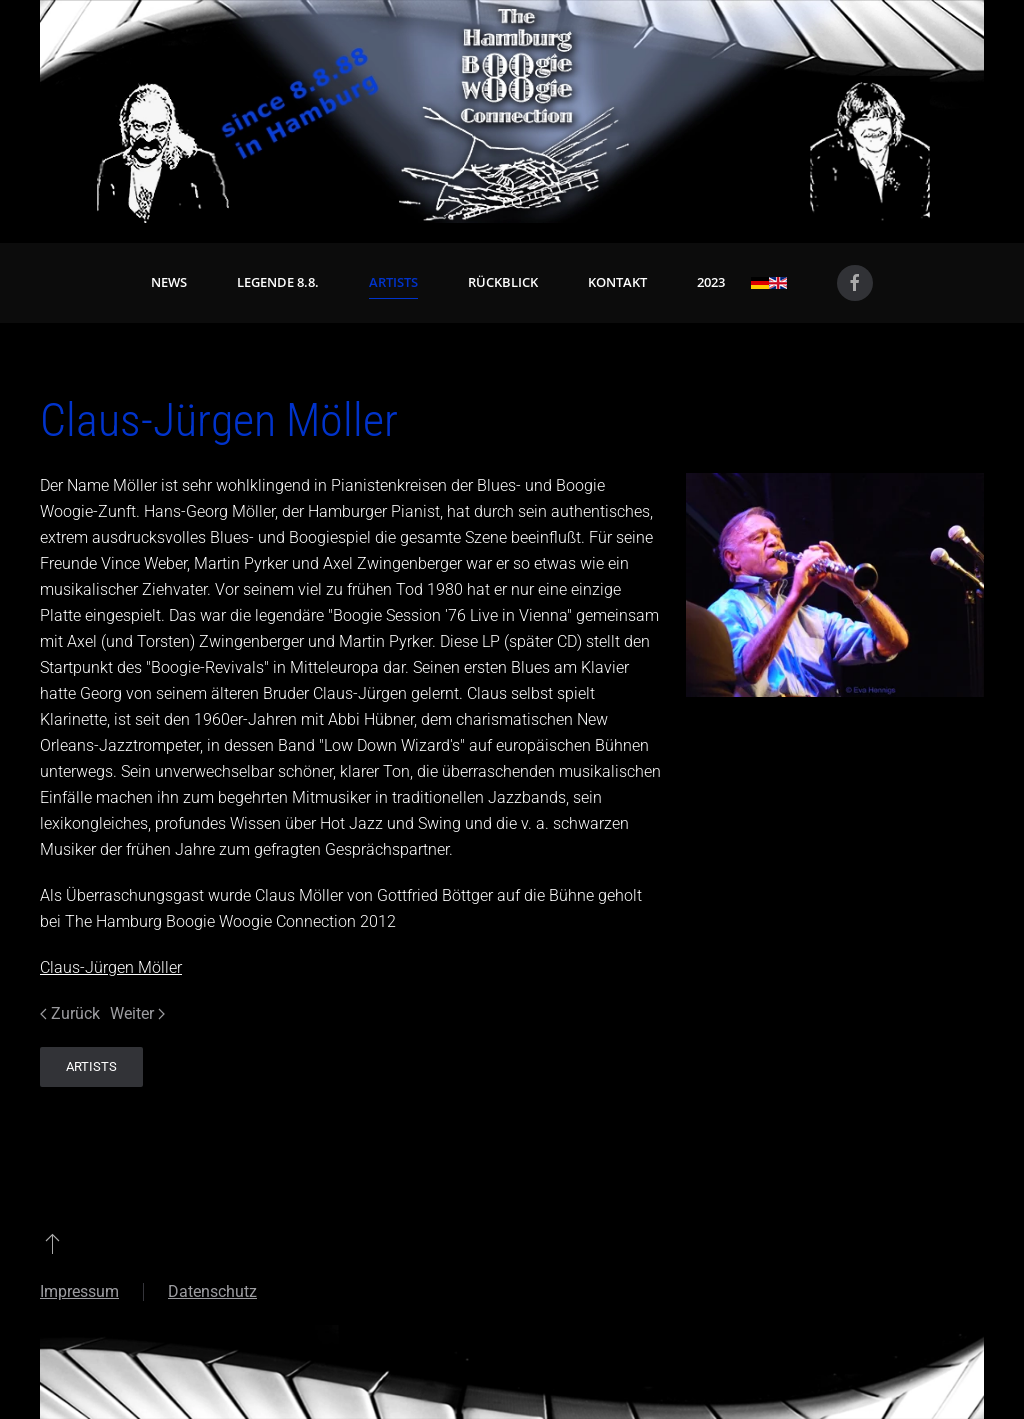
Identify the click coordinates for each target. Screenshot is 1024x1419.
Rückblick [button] (503, 282)
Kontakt (617, 282)
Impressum (79, 1291)
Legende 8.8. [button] (278, 282)
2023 (711, 282)
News (169, 282)
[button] (52, 1243)
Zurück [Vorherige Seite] (70, 1013)
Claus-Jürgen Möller (111, 967)
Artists (393, 282)
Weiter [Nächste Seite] (137, 1013)
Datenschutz (212, 1291)
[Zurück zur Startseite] (512, 111)
